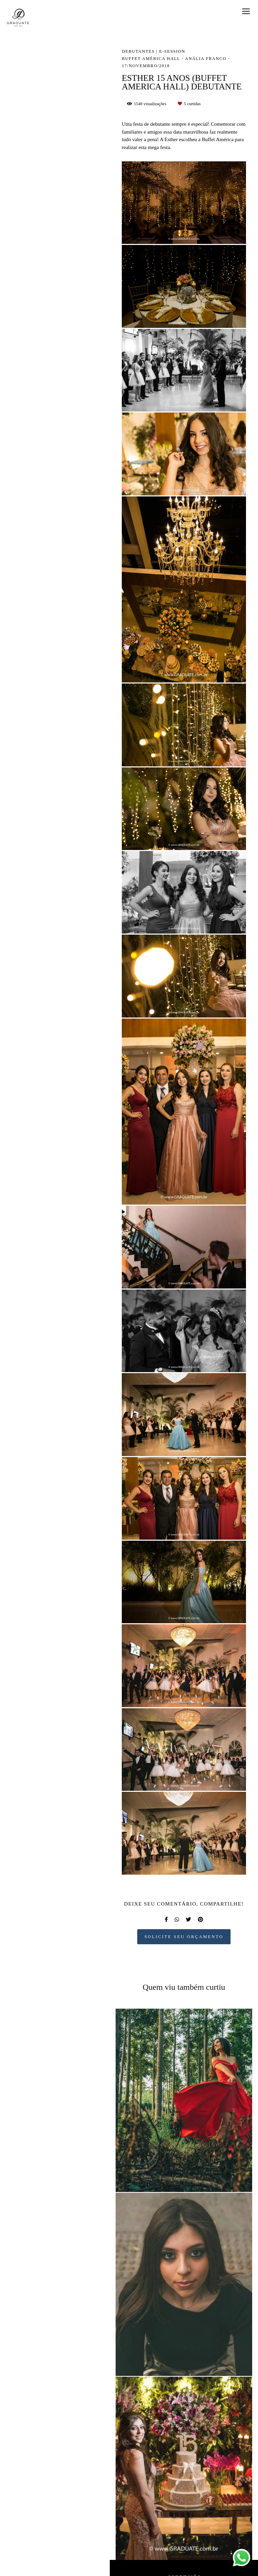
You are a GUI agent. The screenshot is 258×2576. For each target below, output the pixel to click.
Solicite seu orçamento (183, 1936)
